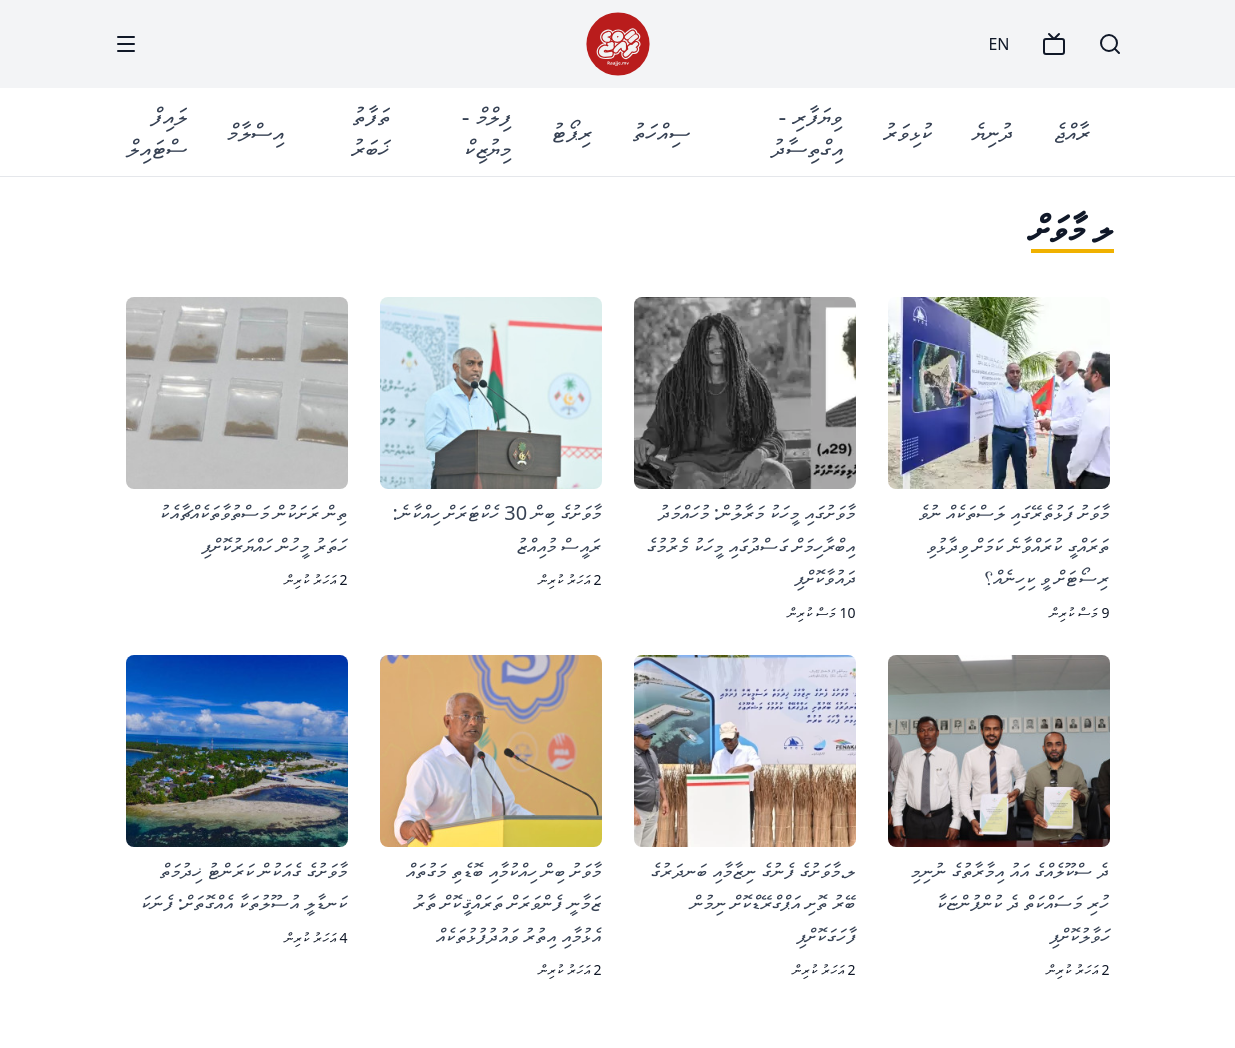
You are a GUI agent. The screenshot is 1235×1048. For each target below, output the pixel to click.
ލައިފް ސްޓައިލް (157, 131)
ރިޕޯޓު (571, 131)
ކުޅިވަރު (907, 131)
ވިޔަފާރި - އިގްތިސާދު (807, 131)
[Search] (1110, 44)
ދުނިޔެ (992, 131)
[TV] (1054, 44)
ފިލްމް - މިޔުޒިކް (486, 131)
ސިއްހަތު (661, 131)
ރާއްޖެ (1071, 131)
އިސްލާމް (255, 131)
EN (998, 44)
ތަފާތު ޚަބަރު (370, 131)
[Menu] (126, 44)
